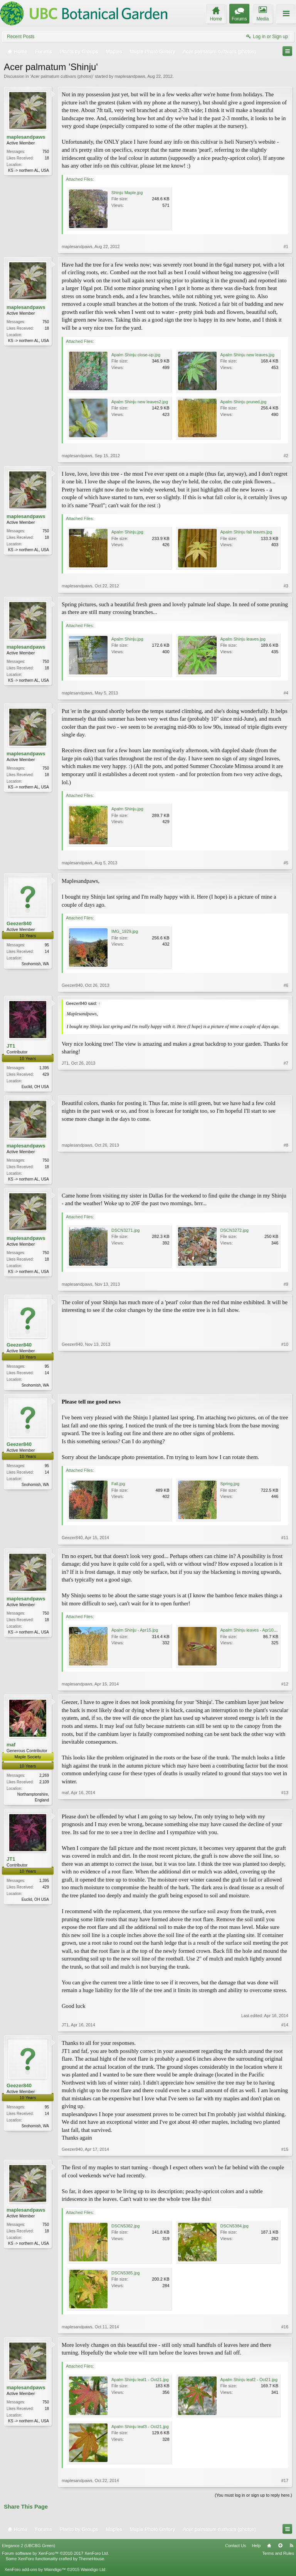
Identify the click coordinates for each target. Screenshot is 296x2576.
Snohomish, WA (35, 964)
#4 (286, 693)
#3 (286, 586)
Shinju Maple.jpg (127, 192)
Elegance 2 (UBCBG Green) (28, 2548)
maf (11, 1747)
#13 (284, 1801)
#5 (286, 862)
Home (269, 2548)
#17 (284, 2483)
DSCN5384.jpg (234, 2228)
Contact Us (235, 2548)
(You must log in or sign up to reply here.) (253, 2498)
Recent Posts (20, 36)
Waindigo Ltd (93, 2572)
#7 (286, 1085)
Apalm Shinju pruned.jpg (243, 401)
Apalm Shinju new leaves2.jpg (139, 401)
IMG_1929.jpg (124, 931)
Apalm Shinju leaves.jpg (243, 639)
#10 (284, 1386)
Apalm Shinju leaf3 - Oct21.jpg (140, 2429)
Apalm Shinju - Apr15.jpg (134, 1632)
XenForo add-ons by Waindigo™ (35, 2572)
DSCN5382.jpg (125, 2228)
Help (256, 2548)
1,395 (44, 1068)
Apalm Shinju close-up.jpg (135, 354)
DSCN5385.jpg (125, 2275)
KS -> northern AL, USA (28, 170)
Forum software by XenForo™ (55, 2556)
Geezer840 (19, 923)
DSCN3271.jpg (125, 1231)
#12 (284, 1686)
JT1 (11, 1046)
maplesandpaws (129, 76)
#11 (284, 1540)
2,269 (44, 1777)
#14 (284, 2028)
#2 (286, 455)
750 (45, 151)
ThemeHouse (91, 2561)
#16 (284, 2329)
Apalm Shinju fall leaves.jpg (246, 532)
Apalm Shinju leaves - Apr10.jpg (250, 1632)
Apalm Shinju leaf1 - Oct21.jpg (140, 2382)
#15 (284, 2152)
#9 (286, 1285)
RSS (291, 2548)
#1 (286, 246)
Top (280, 2548)
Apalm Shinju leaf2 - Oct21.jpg (249, 2382)
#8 (286, 1179)
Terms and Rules (278, 2556)
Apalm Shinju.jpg (127, 532)
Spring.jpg (230, 1486)
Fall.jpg (118, 1486)
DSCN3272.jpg (234, 1231)
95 (47, 945)
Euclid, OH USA (35, 1087)
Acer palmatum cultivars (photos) (62, 76)
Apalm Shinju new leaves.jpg (247, 354)
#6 (286, 985)
